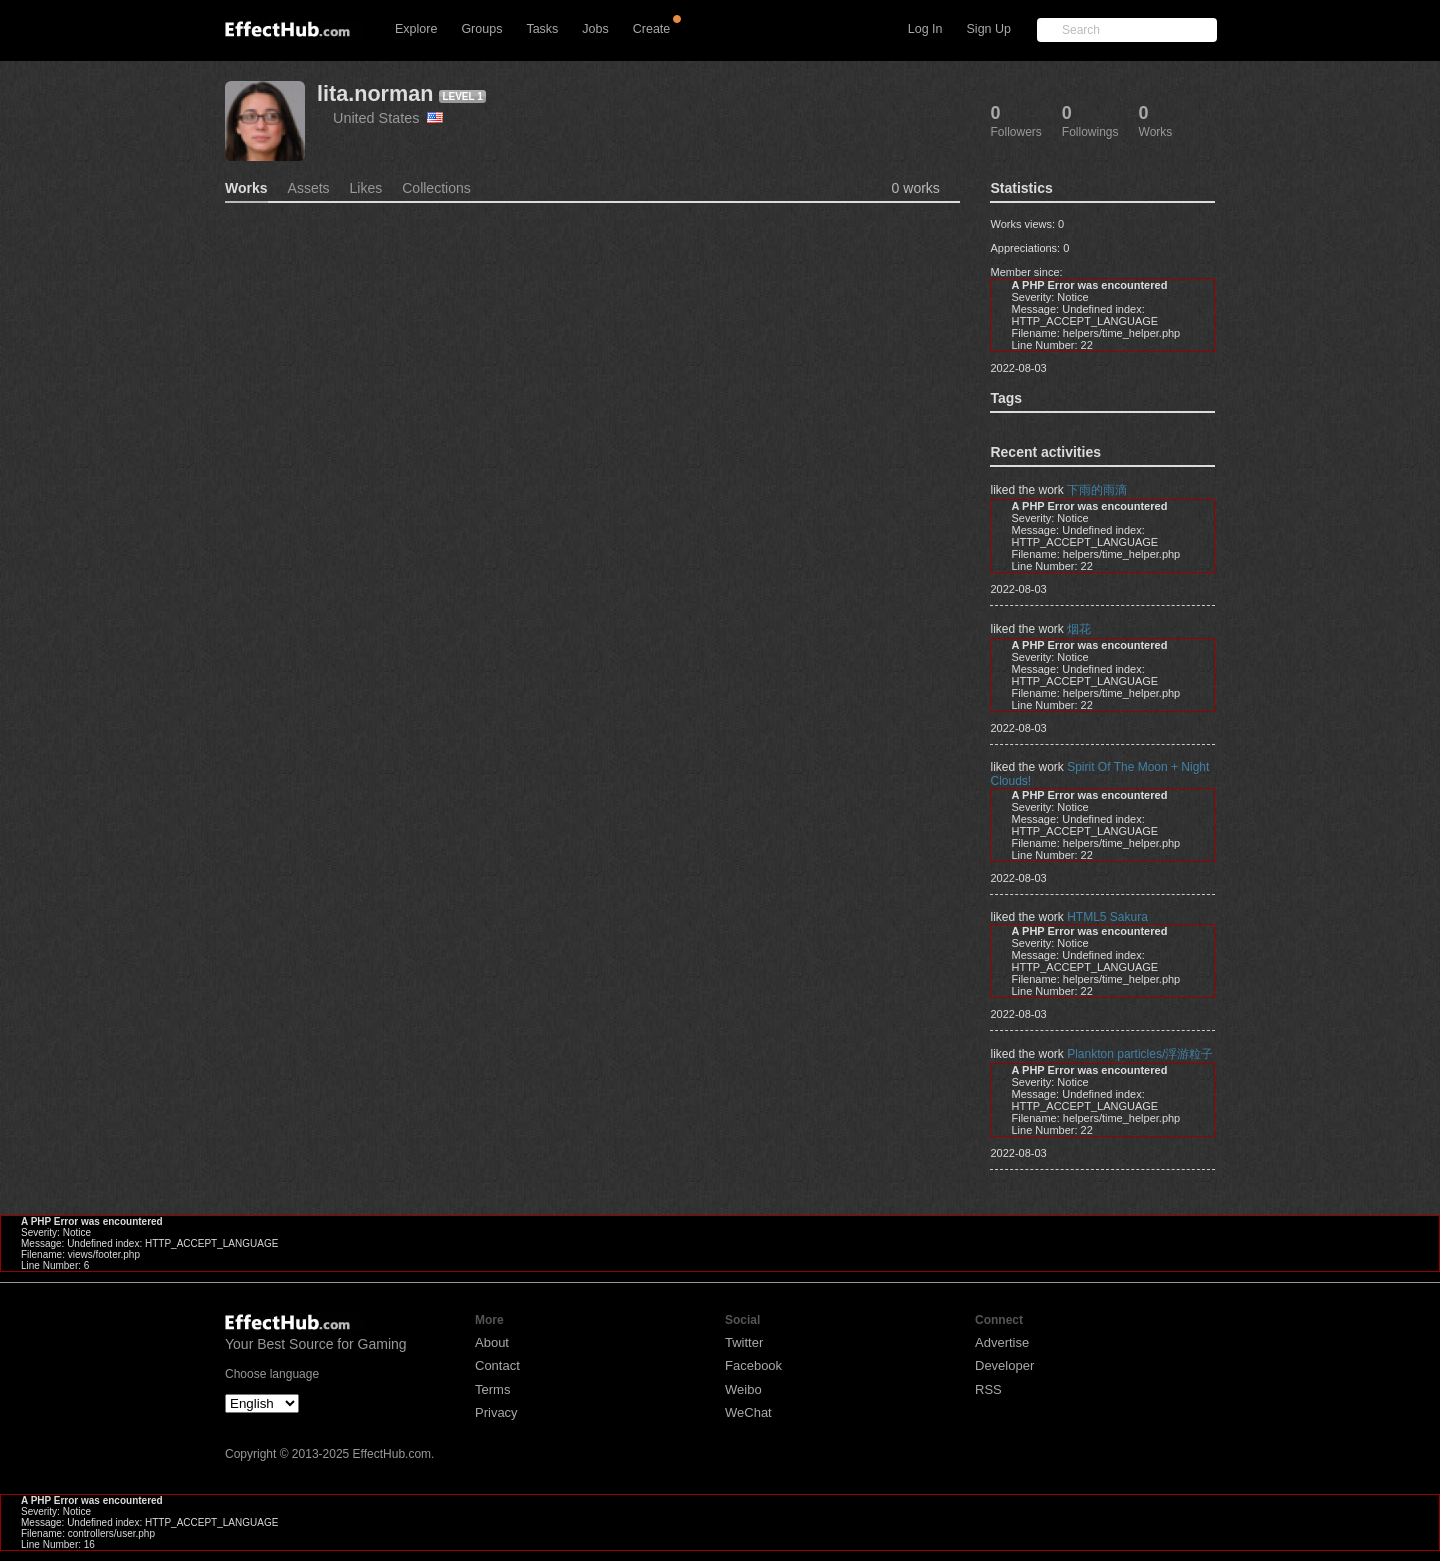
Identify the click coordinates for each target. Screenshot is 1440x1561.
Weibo (743, 1389)
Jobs (595, 29)
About (492, 1342)
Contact (497, 1365)
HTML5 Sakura (1107, 917)
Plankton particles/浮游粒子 (1140, 1054)
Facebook (753, 1365)
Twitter (744, 1342)
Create (652, 29)
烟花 (1079, 629)
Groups (481, 29)
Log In (925, 29)
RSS (988, 1389)
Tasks (542, 29)
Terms (492, 1389)
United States (388, 118)
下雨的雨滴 (1097, 490)
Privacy (496, 1412)
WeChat (748, 1412)
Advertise (1002, 1342)
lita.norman (375, 93)
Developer (1004, 1365)
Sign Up (989, 29)
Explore (416, 29)
